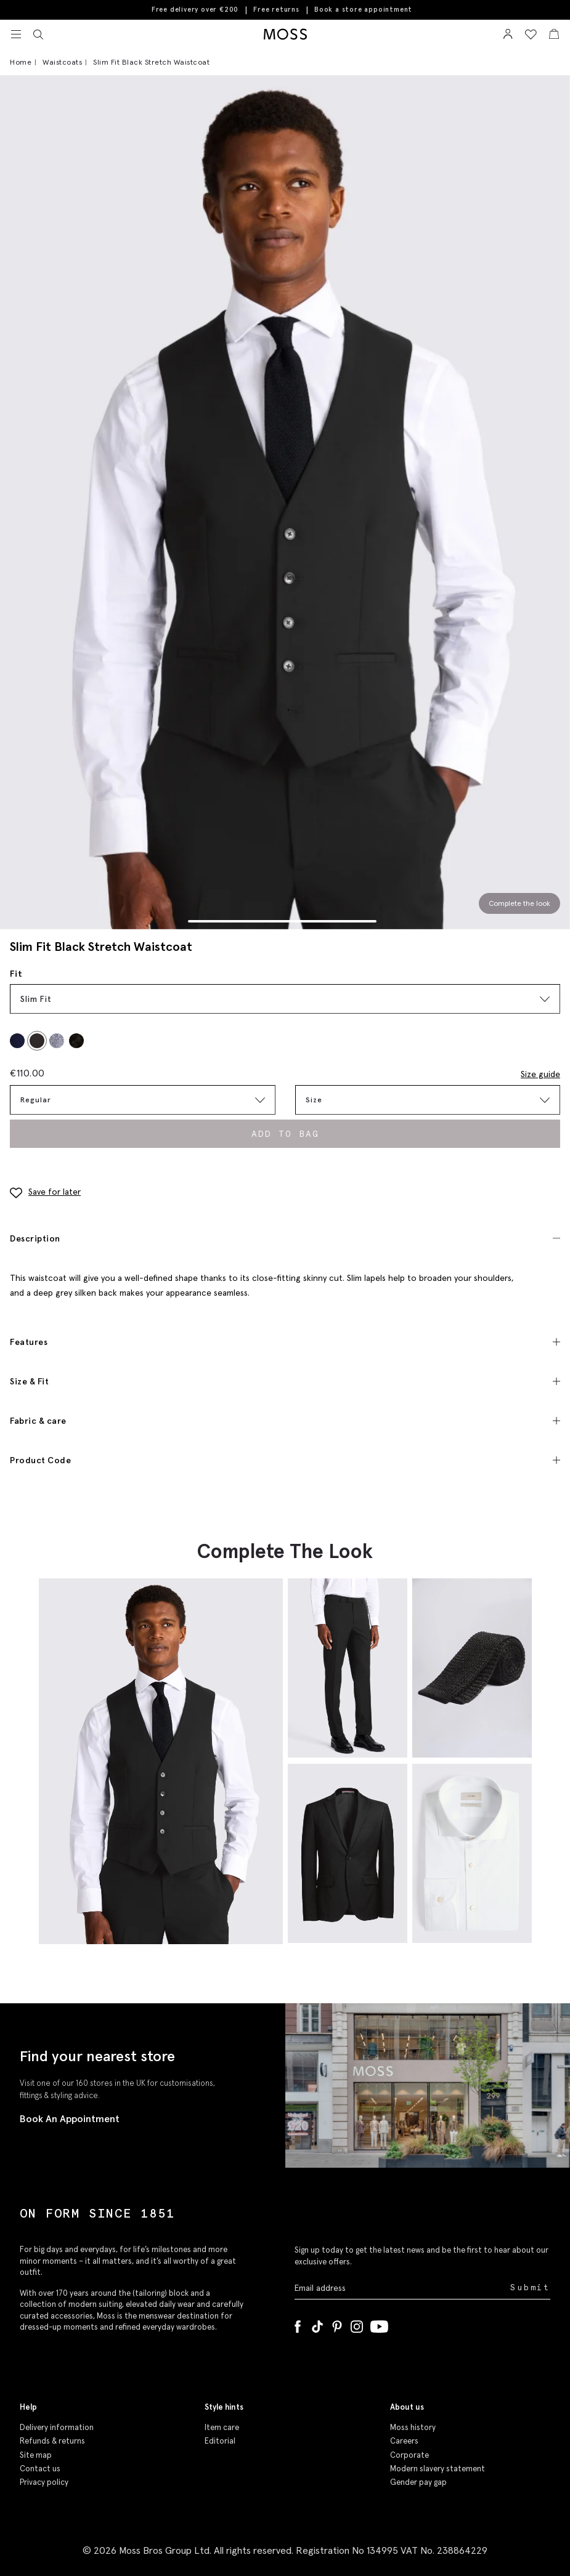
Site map (36, 2455)
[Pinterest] (337, 2324)
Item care (222, 2427)
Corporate (409, 2455)
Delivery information (57, 2427)
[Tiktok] (317, 2324)
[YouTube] (379, 2324)
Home (20, 62)
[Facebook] (297, 2324)
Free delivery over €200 (195, 9)
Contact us (40, 2468)
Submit (530, 2287)
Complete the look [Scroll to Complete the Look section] (519, 903)
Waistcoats (62, 62)
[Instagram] (357, 2324)
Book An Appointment (70, 2118)
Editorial (220, 2441)
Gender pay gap (418, 2482)
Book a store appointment (363, 9)
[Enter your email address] (401, 2288)
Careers (404, 2441)
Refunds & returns (52, 2441)
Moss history (413, 2427)
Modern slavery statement (437, 2468)
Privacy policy (44, 2482)
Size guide (540, 1074)
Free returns (276, 9)
